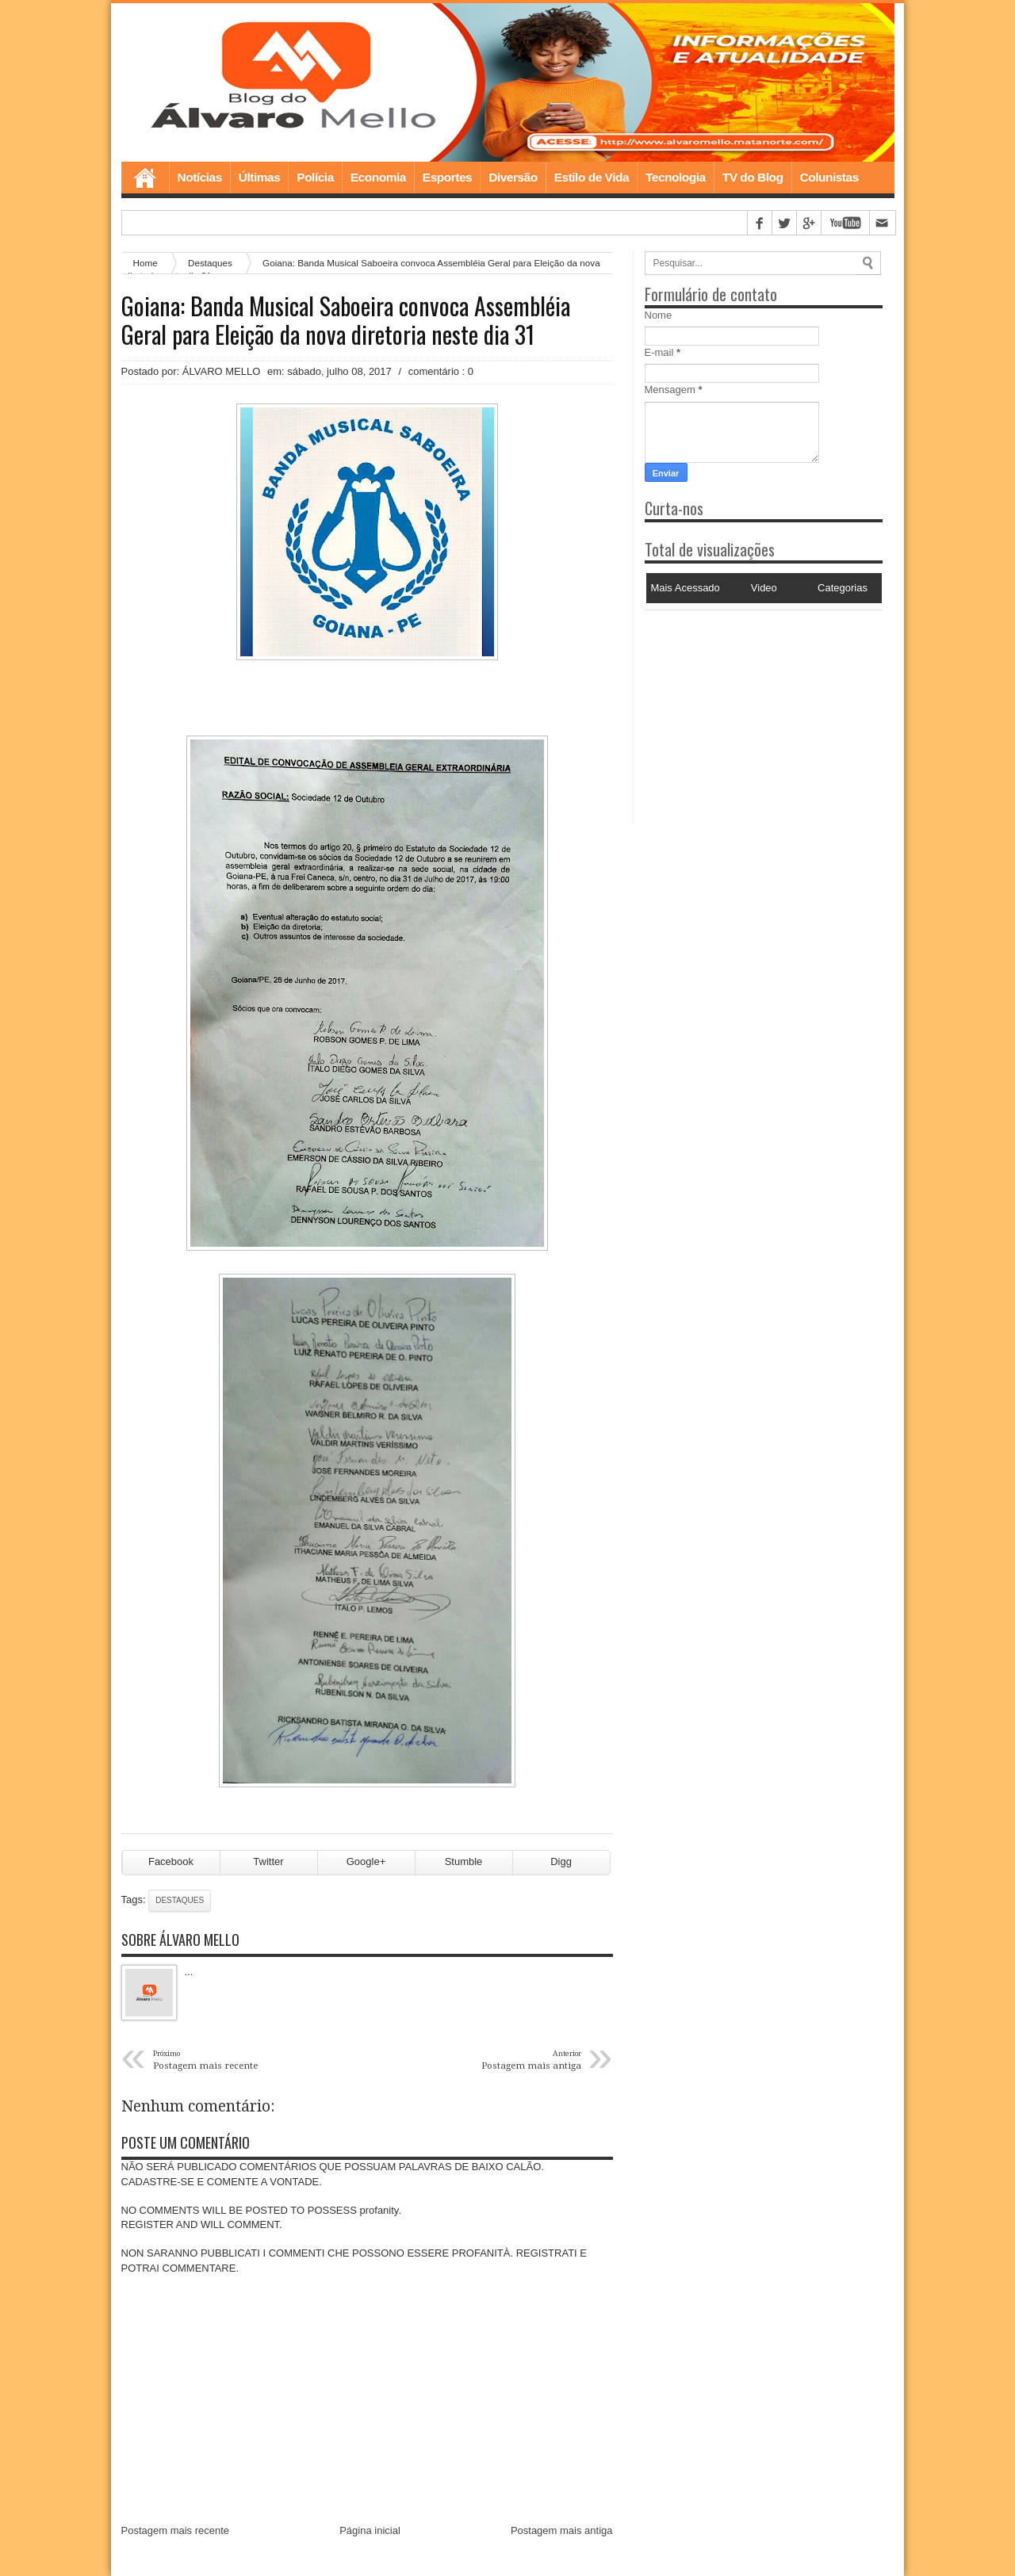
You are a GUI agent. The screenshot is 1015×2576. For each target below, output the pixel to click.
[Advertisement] (744, 709)
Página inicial (369, 2530)
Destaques (179, 1900)
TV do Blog (752, 177)
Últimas (260, 177)
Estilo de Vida (591, 177)
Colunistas (829, 177)
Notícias (200, 177)
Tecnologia (675, 177)
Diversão (512, 177)
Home (145, 177)
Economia (378, 177)
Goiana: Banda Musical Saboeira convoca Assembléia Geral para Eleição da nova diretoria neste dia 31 (345, 320)
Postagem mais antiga (562, 2530)
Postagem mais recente (175, 2530)
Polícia (315, 177)
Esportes (447, 177)
